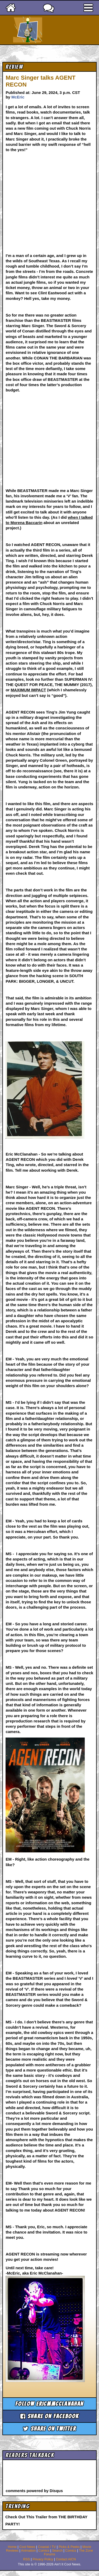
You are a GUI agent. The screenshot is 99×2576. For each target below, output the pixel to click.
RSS (26, 2559)
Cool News (27, 2547)
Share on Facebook (49, 2416)
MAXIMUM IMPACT (28, 690)
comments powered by (34, 2490)
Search (57, 2550)
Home (12, 2547)
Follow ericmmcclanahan (49, 2404)
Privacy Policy (43, 2559)
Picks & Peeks (69, 2547)
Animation (28, 2550)
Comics (43, 2550)
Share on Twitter (49, 2429)
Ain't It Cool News (59, 30)
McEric (17, 97)
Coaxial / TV (47, 2547)
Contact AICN (66, 2559)
